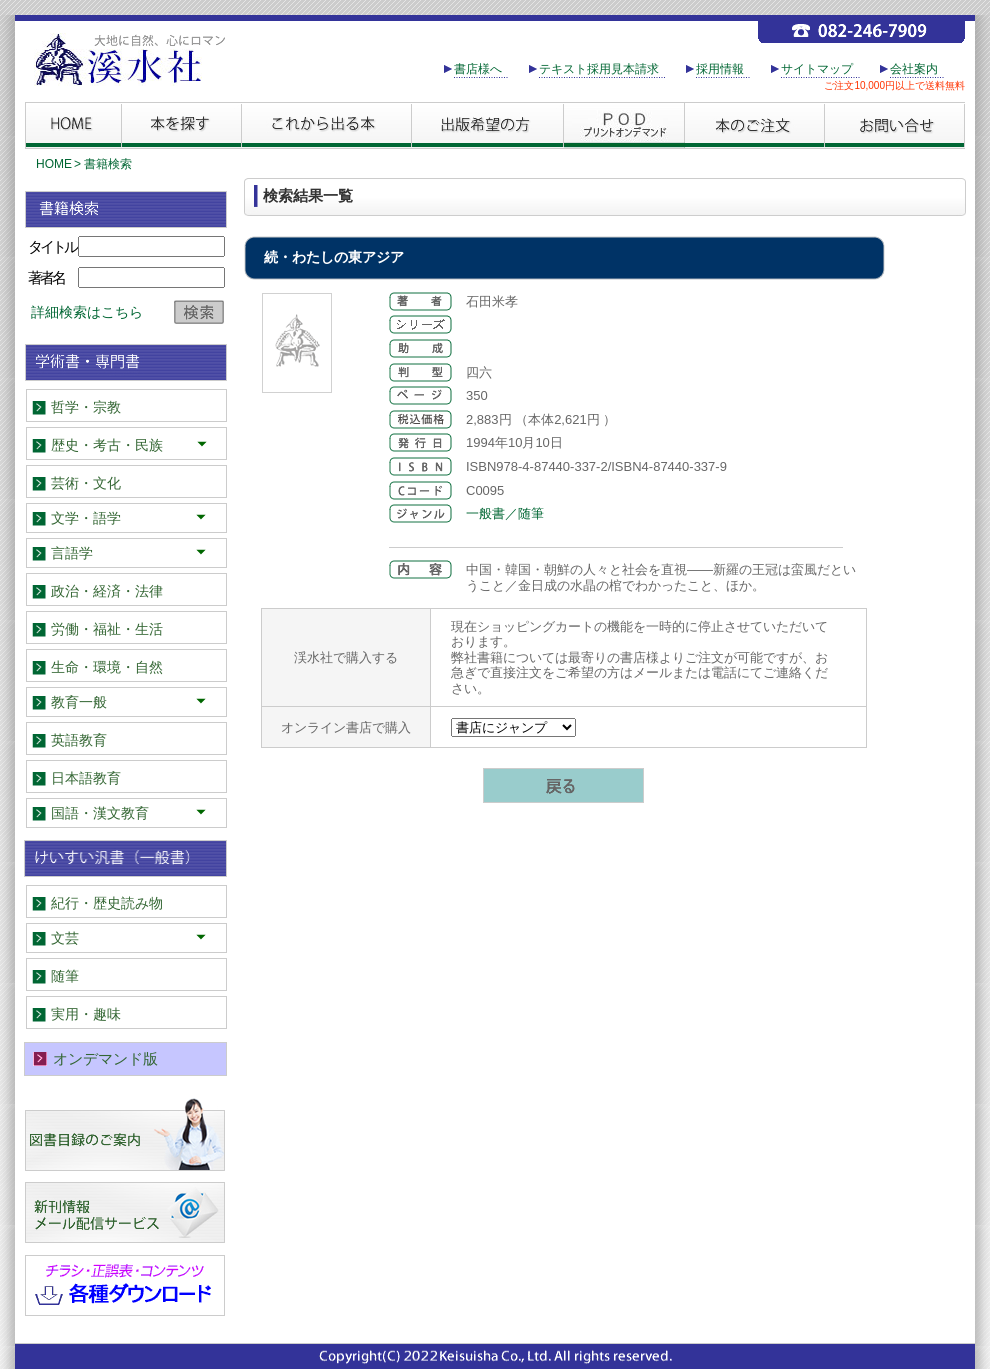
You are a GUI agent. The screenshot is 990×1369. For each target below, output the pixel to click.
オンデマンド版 (105, 1058)
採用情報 (720, 69)
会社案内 (914, 69)
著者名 (46, 277)
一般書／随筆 (505, 513)
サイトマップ (817, 69)
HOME (54, 164)
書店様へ (478, 69)
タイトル (52, 246)
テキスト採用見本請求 (599, 69)
